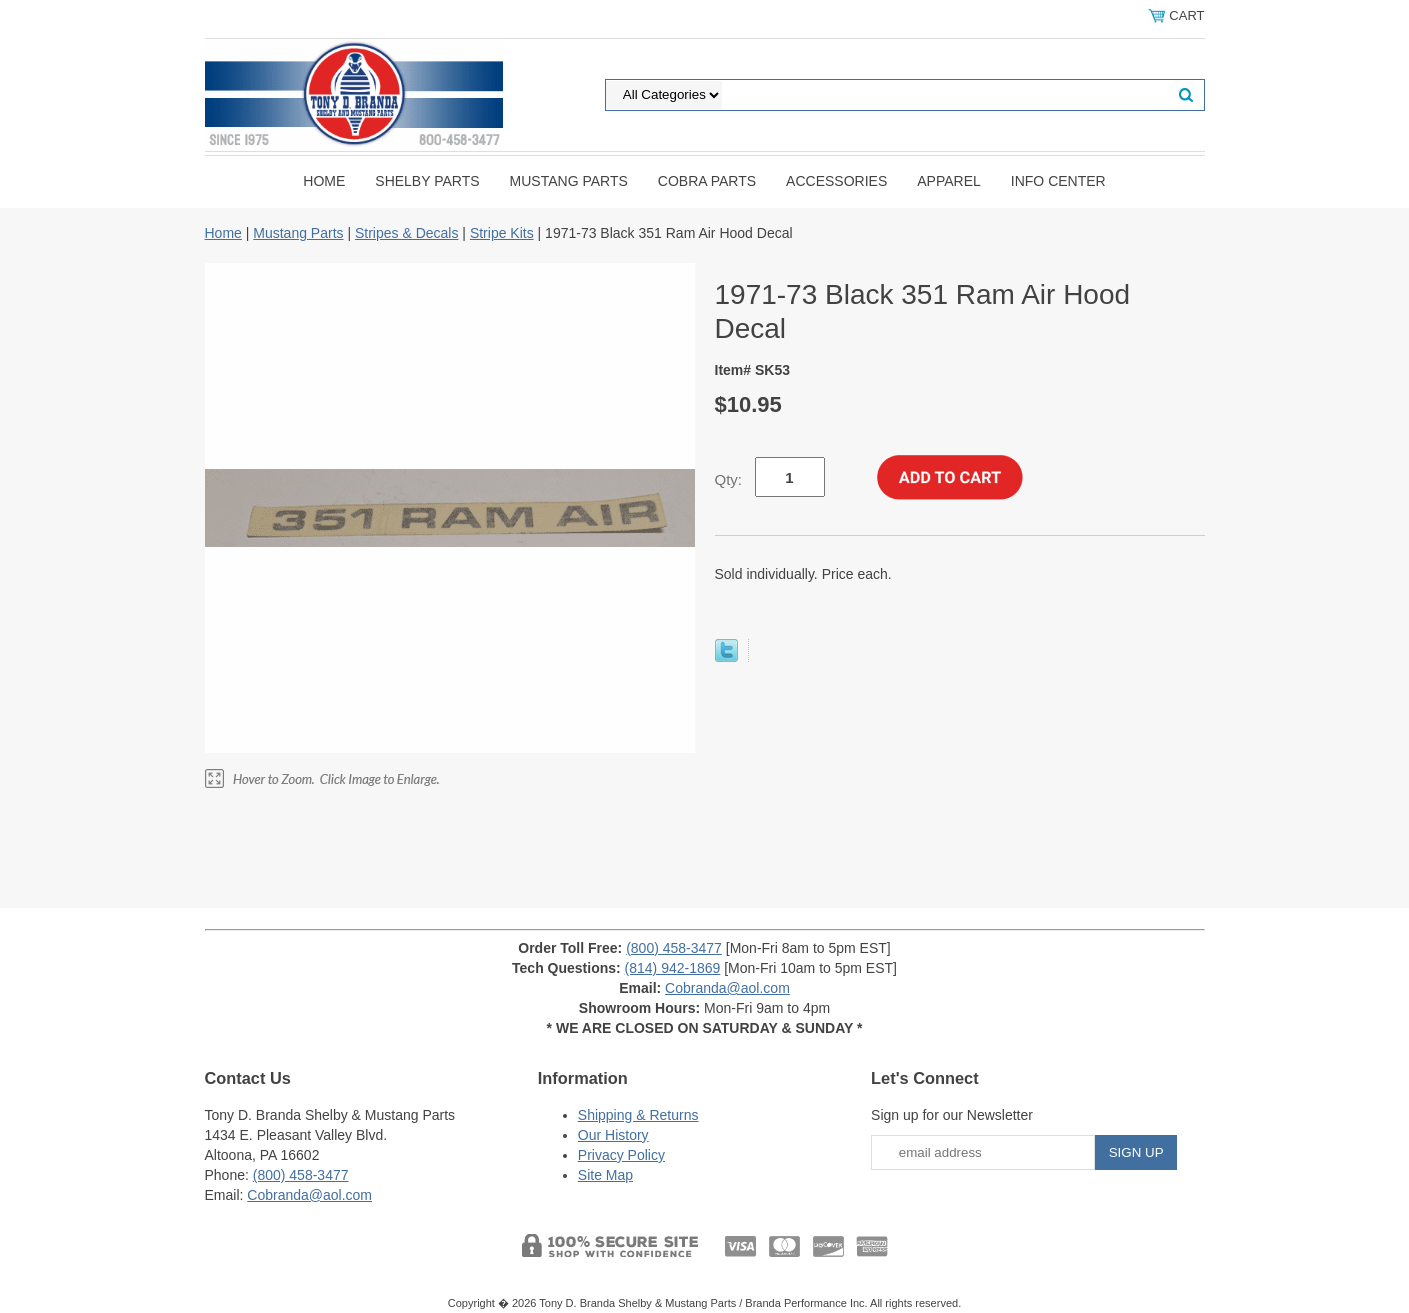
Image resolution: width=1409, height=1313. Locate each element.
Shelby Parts (427, 181)
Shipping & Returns (638, 1115)
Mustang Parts (569, 181)
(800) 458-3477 (674, 948)
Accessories (836, 181)
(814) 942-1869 (673, 968)
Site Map (605, 1175)
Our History (613, 1135)
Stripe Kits (502, 233)
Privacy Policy (621, 1155)
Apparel (949, 181)
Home (324, 181)
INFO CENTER (1058, 181)
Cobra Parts (707, 181)
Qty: (729, 479)
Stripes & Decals (406, 233)
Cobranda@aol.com (727, 988)
